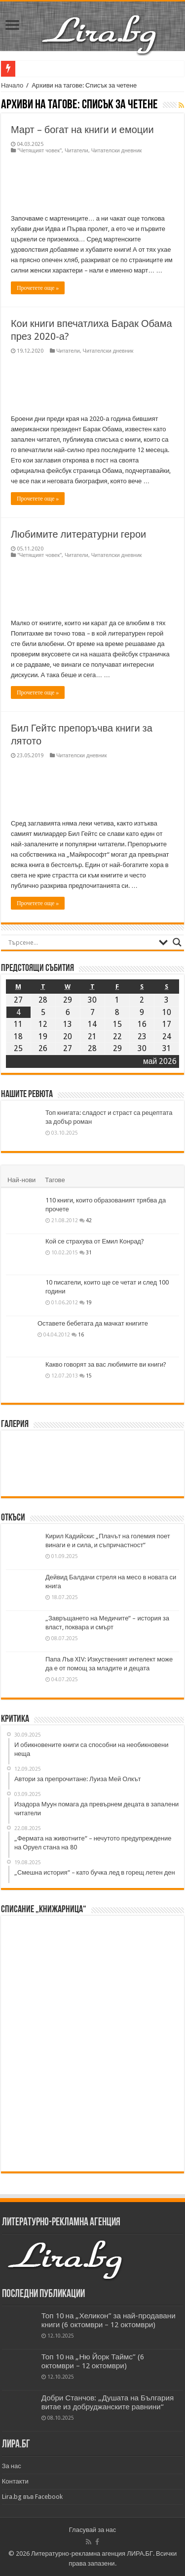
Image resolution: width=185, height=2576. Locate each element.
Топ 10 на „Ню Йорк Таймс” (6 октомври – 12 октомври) (92, 2361)
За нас (11, 2466)
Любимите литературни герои (78, 534)
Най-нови (21, 1180)
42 (89, 1220)
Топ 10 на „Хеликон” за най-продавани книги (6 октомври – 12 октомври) (108, 2320)
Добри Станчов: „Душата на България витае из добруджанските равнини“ (107, 2402)
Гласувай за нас (92, 2529)
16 (81, 1334)
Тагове (55, 1180)
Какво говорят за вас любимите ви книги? (106, 1364)
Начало (12, 85)
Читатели (76, 150)
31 (89, 1252)
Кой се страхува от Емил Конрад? (94, 1241)
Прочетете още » (38, 287)
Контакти (15, 2481)
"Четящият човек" (39, 150)
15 (89, 1376)
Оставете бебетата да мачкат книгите (92, 1323)
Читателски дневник (116, 150)
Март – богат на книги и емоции (82, 130)
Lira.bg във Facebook (32, 2496)
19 (89, 1302)
